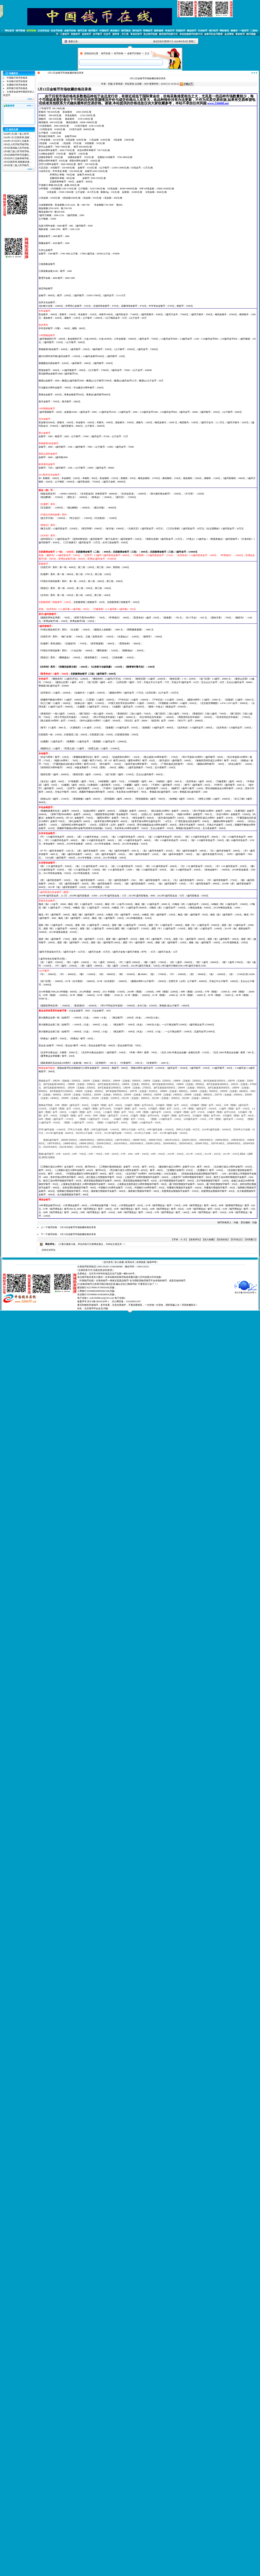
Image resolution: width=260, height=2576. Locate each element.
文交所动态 (43, 30)
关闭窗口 (250, 1239)
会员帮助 (229, 34)
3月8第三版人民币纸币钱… (17, 151)
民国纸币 (180, 30)
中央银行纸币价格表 (17, 81)
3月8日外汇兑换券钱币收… (17, 158)
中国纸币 (104, 30)
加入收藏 (208, 1239)
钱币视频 (251, 34)
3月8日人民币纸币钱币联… (17, 144)
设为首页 (108, 1262)
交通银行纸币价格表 (17, 84)
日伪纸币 (202, 30)
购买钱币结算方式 (168, 34)
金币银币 (97, 34)
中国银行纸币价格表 (17, 77)
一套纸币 (244, 30)
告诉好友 (222, 1239)
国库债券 (158, 30)
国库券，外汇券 (120, 34)
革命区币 (169, 30)
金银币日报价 (134, 53)
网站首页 (9, 30)
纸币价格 (31, 30)
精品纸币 (191, 30)
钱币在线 (105, 53)
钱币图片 (93, 30)
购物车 (234, 30)
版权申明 (151, 1262)
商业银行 (114, 30)
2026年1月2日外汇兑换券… (17, 141)
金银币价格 (70, 30)
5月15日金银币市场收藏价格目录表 (78, 1234)
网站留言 (224, 30)
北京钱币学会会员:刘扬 (96, 1308)
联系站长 (130, 1262)
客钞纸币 (240, 34)
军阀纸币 (147, 30)
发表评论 (194, 1239)
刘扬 (110, 83)
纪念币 (107, 34)
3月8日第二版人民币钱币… (17, 165)
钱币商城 (20, 30)
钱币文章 (82, 30)
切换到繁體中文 (165, 41)
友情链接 (141, 1262)
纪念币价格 (56, 30)
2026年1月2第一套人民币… (17, 134)
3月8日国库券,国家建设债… (17, 162)
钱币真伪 (125, 30)
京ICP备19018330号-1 (245, 1291)
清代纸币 (137, 30)
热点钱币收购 (150, 34)
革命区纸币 (136, 34)
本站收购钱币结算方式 (191, 34)
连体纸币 (86, 34)
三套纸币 (64, 34)
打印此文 (236, 1239)
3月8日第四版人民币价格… (17, 148)
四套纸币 (75, 34)
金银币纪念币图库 (213, 34)
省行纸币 (213, 30)
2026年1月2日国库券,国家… (17, 137)
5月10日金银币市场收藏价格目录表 (78, 1227)
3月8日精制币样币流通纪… (17, 155)
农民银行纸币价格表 (17, 88)
